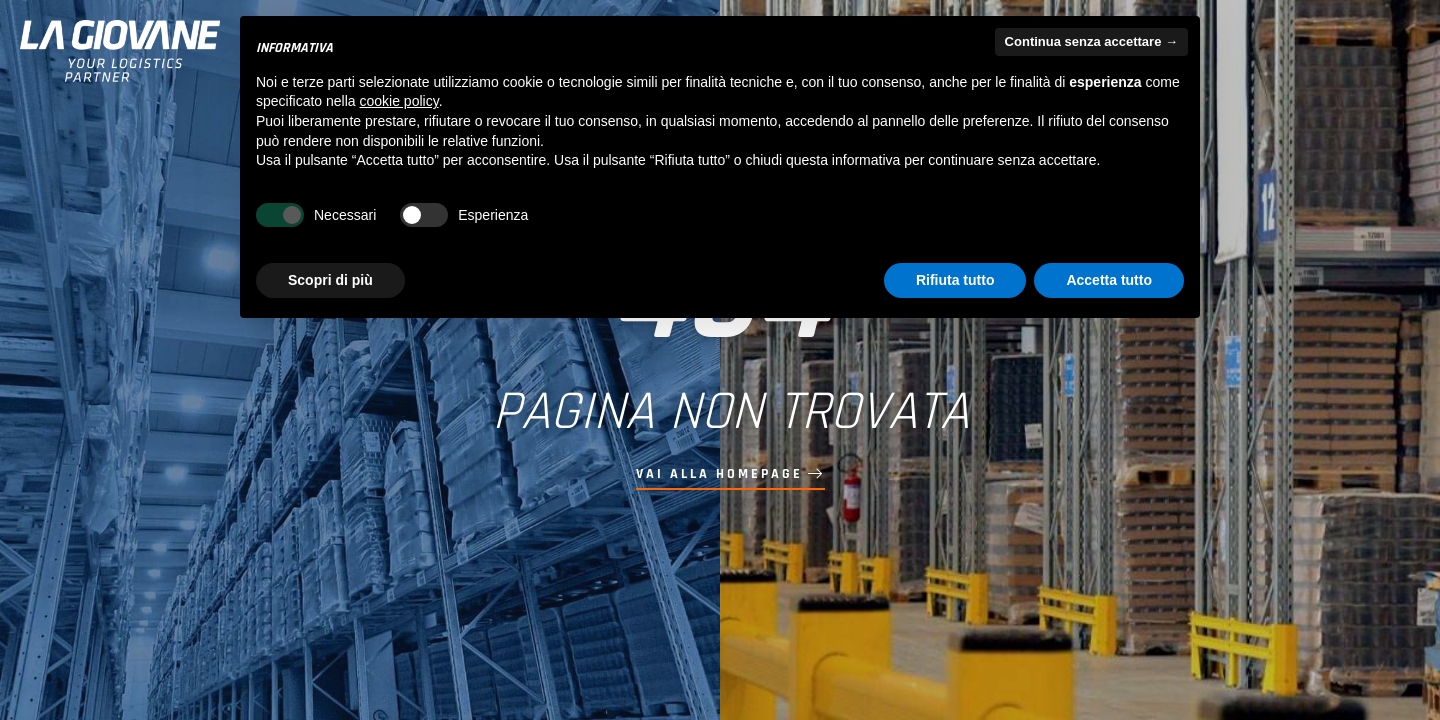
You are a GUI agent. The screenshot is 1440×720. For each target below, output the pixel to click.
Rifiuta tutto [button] (955, 280)
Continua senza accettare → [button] (1091, 41)
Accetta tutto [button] (1109, 280)
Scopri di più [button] (330, 280)
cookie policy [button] (399, 101)
